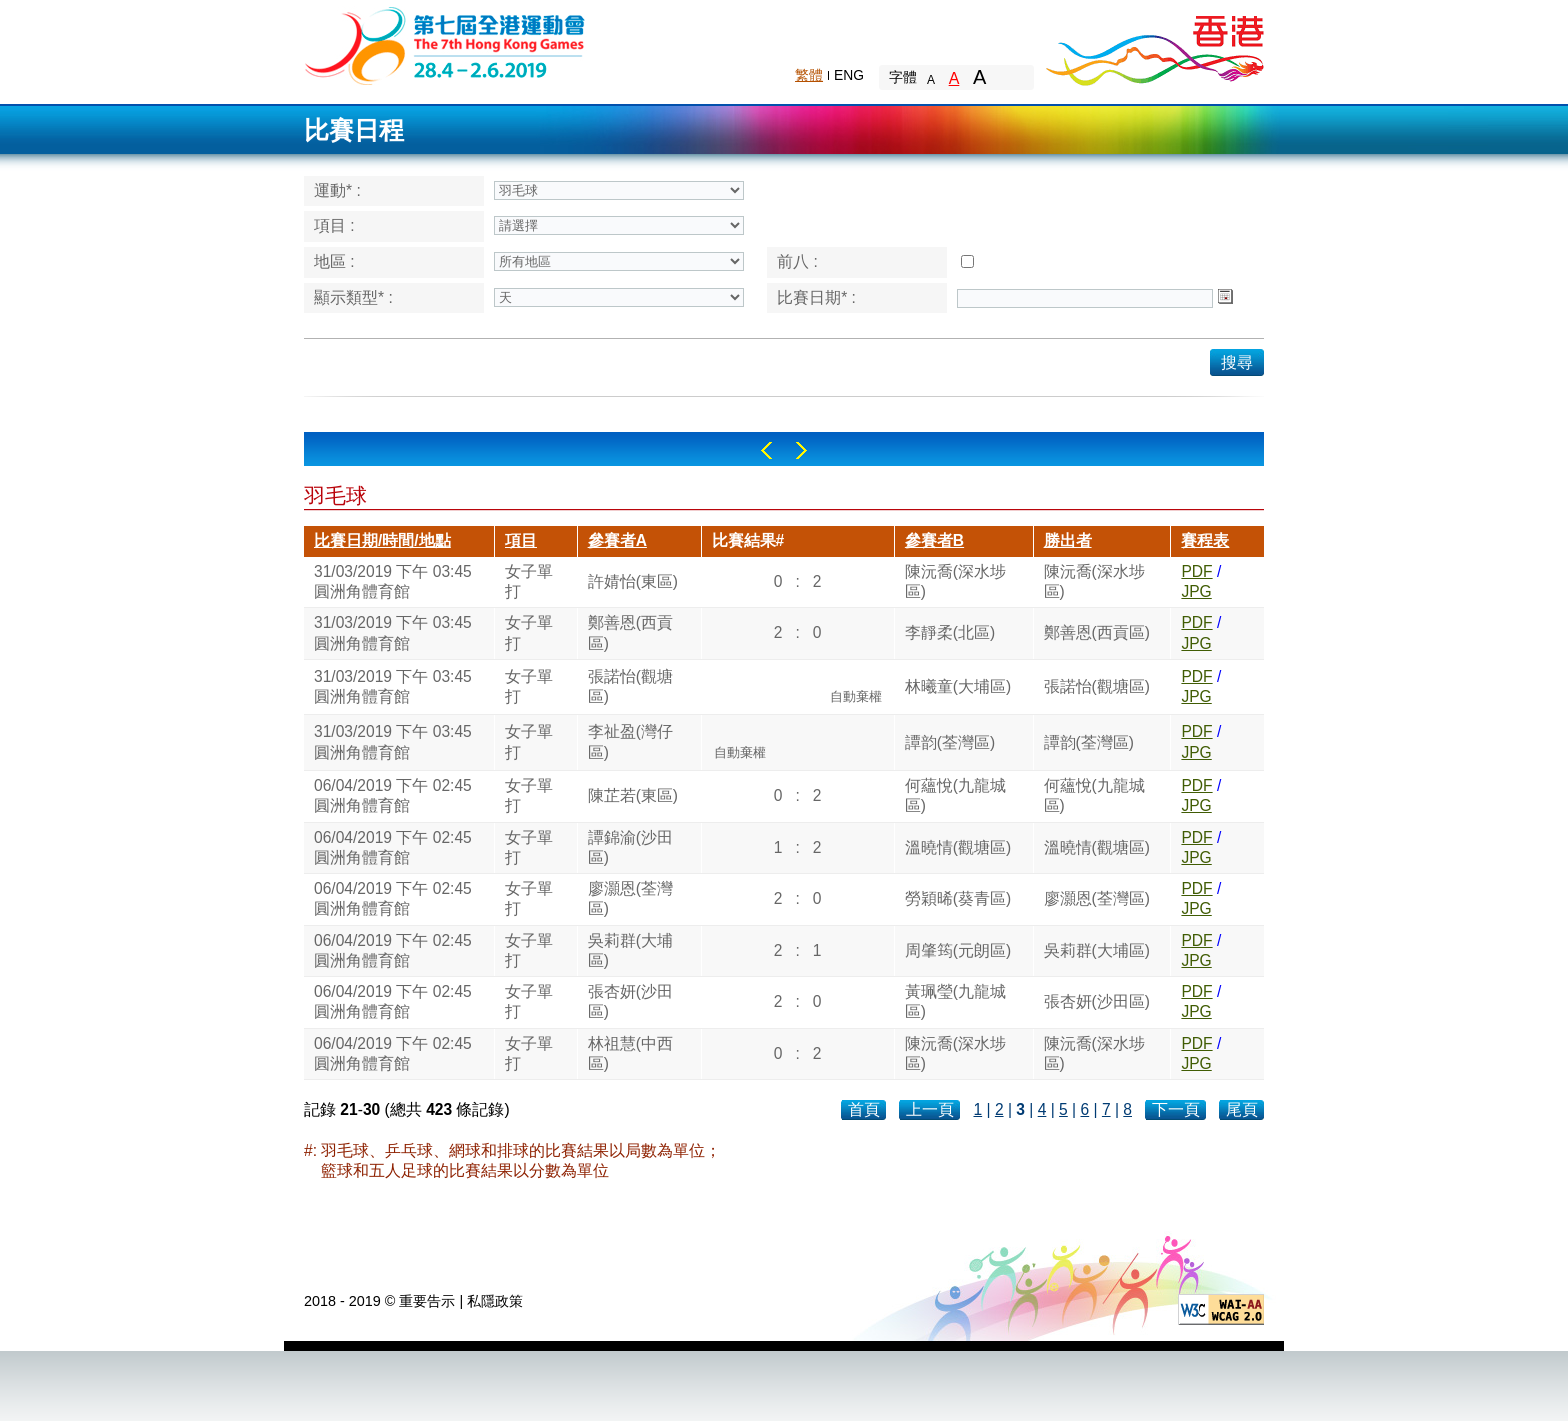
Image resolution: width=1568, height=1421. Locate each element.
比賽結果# (748, 540)
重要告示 (427, 1301)
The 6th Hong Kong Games (445, 44)
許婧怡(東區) (633, 581)
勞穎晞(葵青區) (958, 898)
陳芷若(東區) (633, 795)
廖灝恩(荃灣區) (630, 898)
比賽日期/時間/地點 (382, 540)
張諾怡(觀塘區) (630, 686)
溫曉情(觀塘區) (958, 847)
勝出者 (1068, 540)
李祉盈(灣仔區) (630, 741)
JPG (1196, 591)
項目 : (334, 225)
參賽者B (934, 540)
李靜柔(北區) (950, 632)
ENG (849, 75)
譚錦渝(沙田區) (630, 847)
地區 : (334, 261)
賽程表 (1205, 540)
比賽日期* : (816, 297)
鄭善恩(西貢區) (630, 632)
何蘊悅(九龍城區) (955, 795)
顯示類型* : (353, 297)
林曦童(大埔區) (958, 686)
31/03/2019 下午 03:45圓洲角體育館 (393, 581)
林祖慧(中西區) (630, 1053)
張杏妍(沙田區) (630, 1001)
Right (801, 450)
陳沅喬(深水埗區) (955, 581)
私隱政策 (495, 1301)
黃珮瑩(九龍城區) (955, 1001)
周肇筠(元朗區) (958, 950)
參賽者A (617, 540)
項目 (521, 540)
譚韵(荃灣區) (950, 742)
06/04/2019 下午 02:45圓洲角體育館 (393, 795)
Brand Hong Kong (1154, 45)
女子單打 (529, 581)
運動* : (337, 190)
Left (766, 450)
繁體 (809, 75)
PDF (1196, 571)
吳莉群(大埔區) (630, 950)
